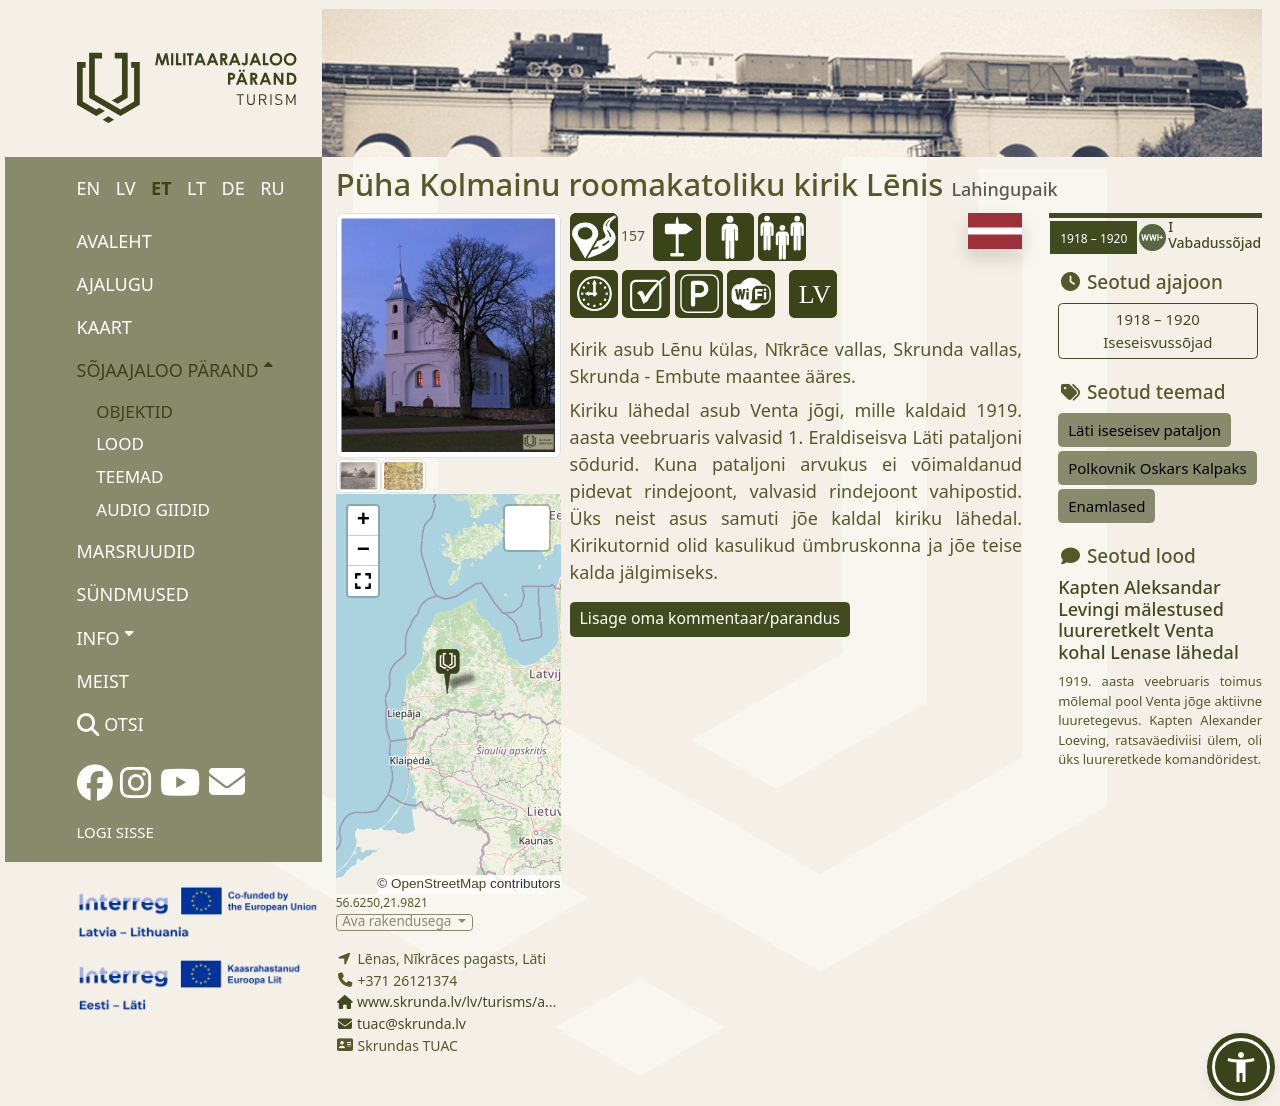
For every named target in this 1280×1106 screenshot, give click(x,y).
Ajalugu (116, 284)
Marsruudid (136, 551)
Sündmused (133, 594)
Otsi (110, 724)
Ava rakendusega (398, 922)
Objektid (134, 411)
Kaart (104, 327)
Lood (120, 443)
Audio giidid (153, 509)
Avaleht (114, 241)
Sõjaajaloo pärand (174, 369)
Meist (103, 681)
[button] (447, 671)
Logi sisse (115, 832)
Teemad (129, 476)
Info (105, 637)
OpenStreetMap (438, 883)
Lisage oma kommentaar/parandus (710, 618)
